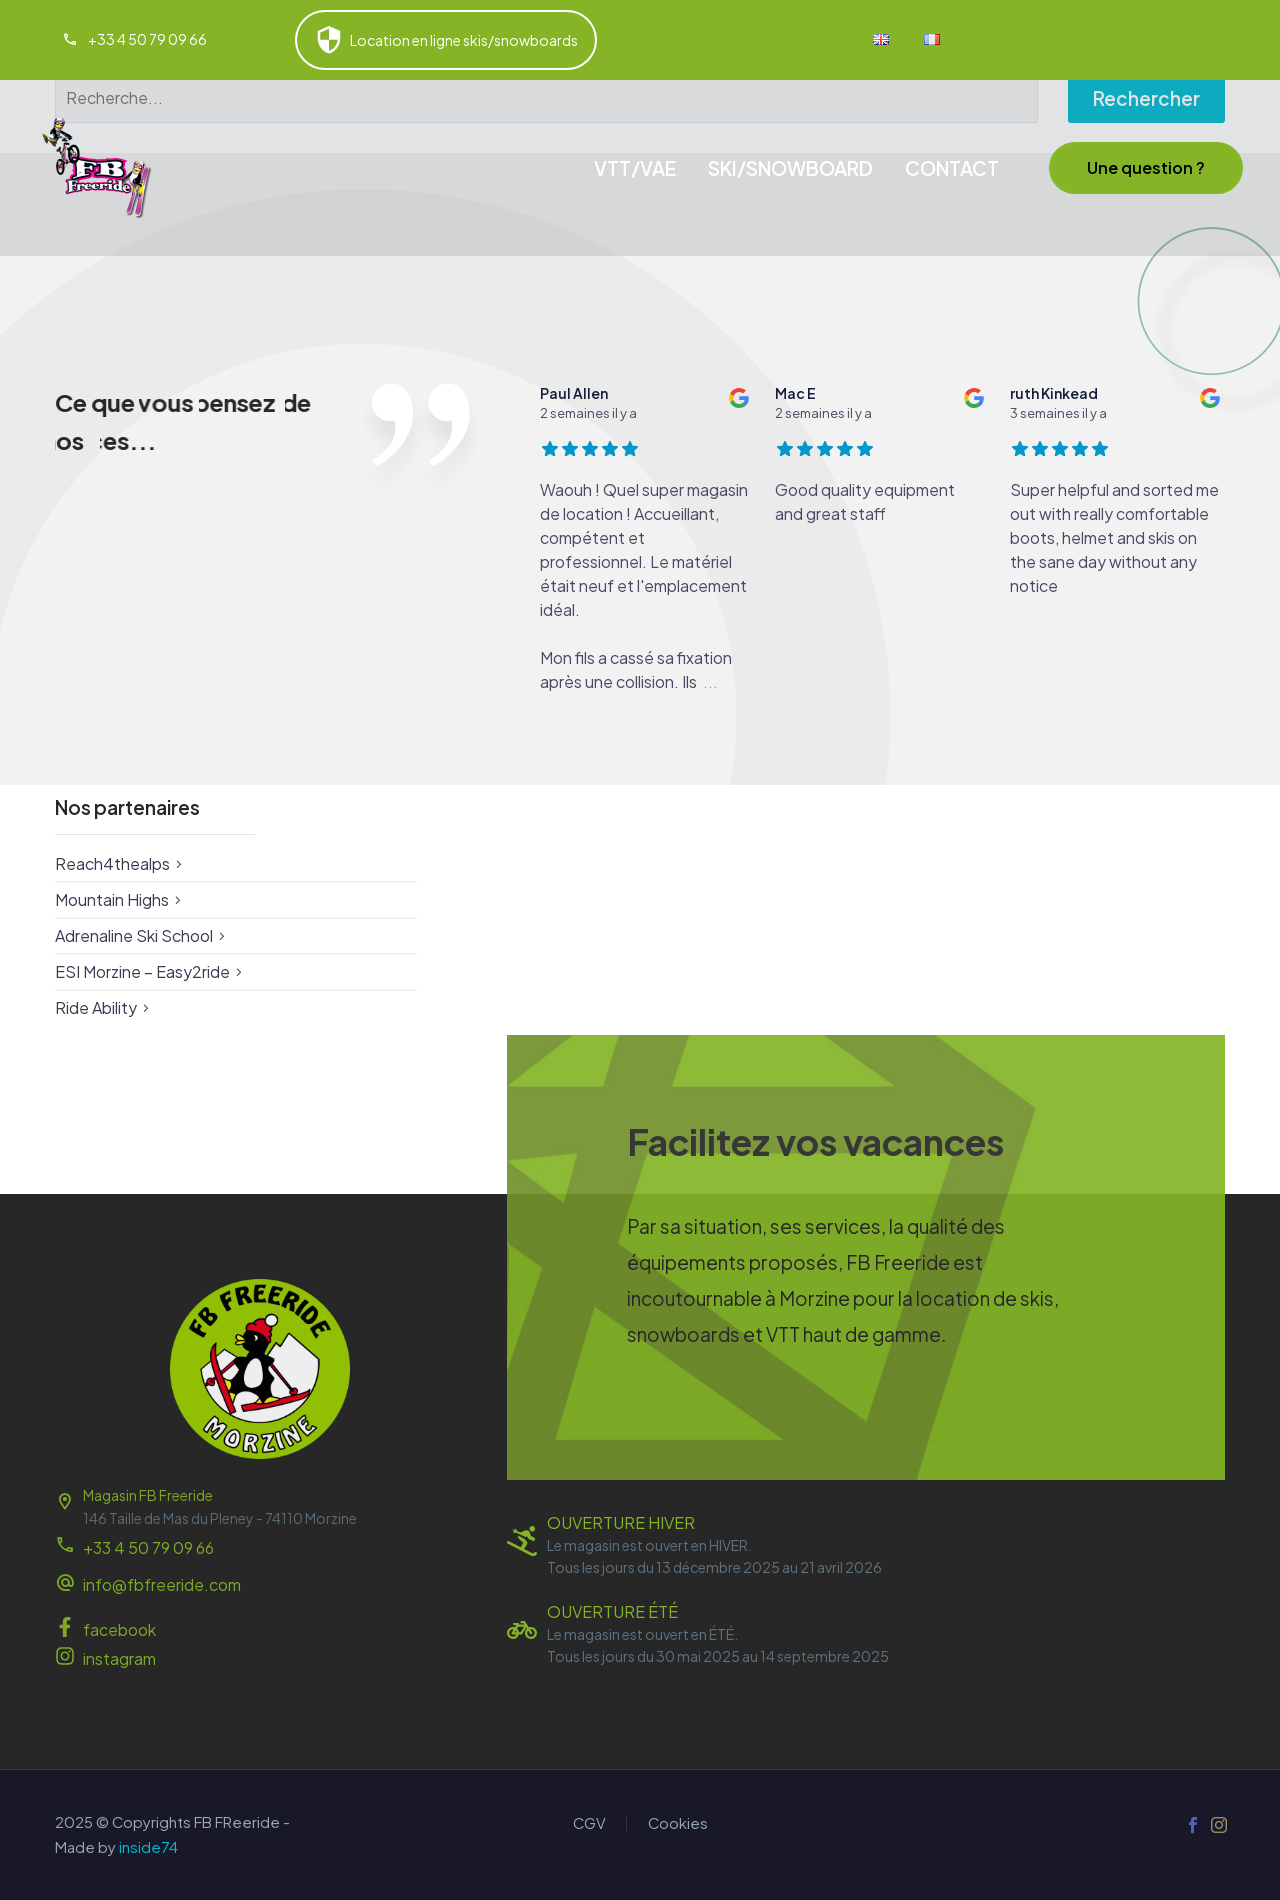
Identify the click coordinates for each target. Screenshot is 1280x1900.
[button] (1146, 168)
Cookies (678, 1823)
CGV (589, 1823)
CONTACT (952, 168)
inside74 (148, 1847)
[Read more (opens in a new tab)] (134, 40)
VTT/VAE (635, 168)
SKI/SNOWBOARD (790, 168)
